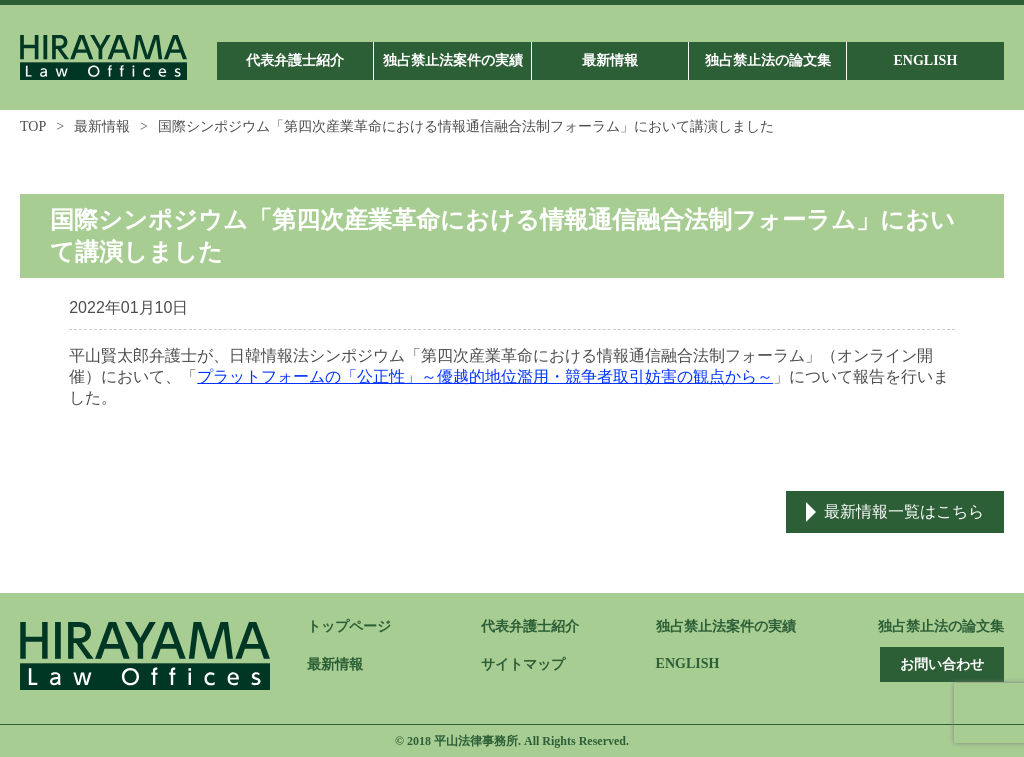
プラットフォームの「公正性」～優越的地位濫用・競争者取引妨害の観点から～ (485, 376)
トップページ (349, 626)
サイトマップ (523, 664)
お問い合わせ (942, 664)
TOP (33, 126)
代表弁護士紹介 (530, 626)
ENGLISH (688, 663)
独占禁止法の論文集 (941, 626)
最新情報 (102, 126)
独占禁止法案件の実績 (726, 626)
